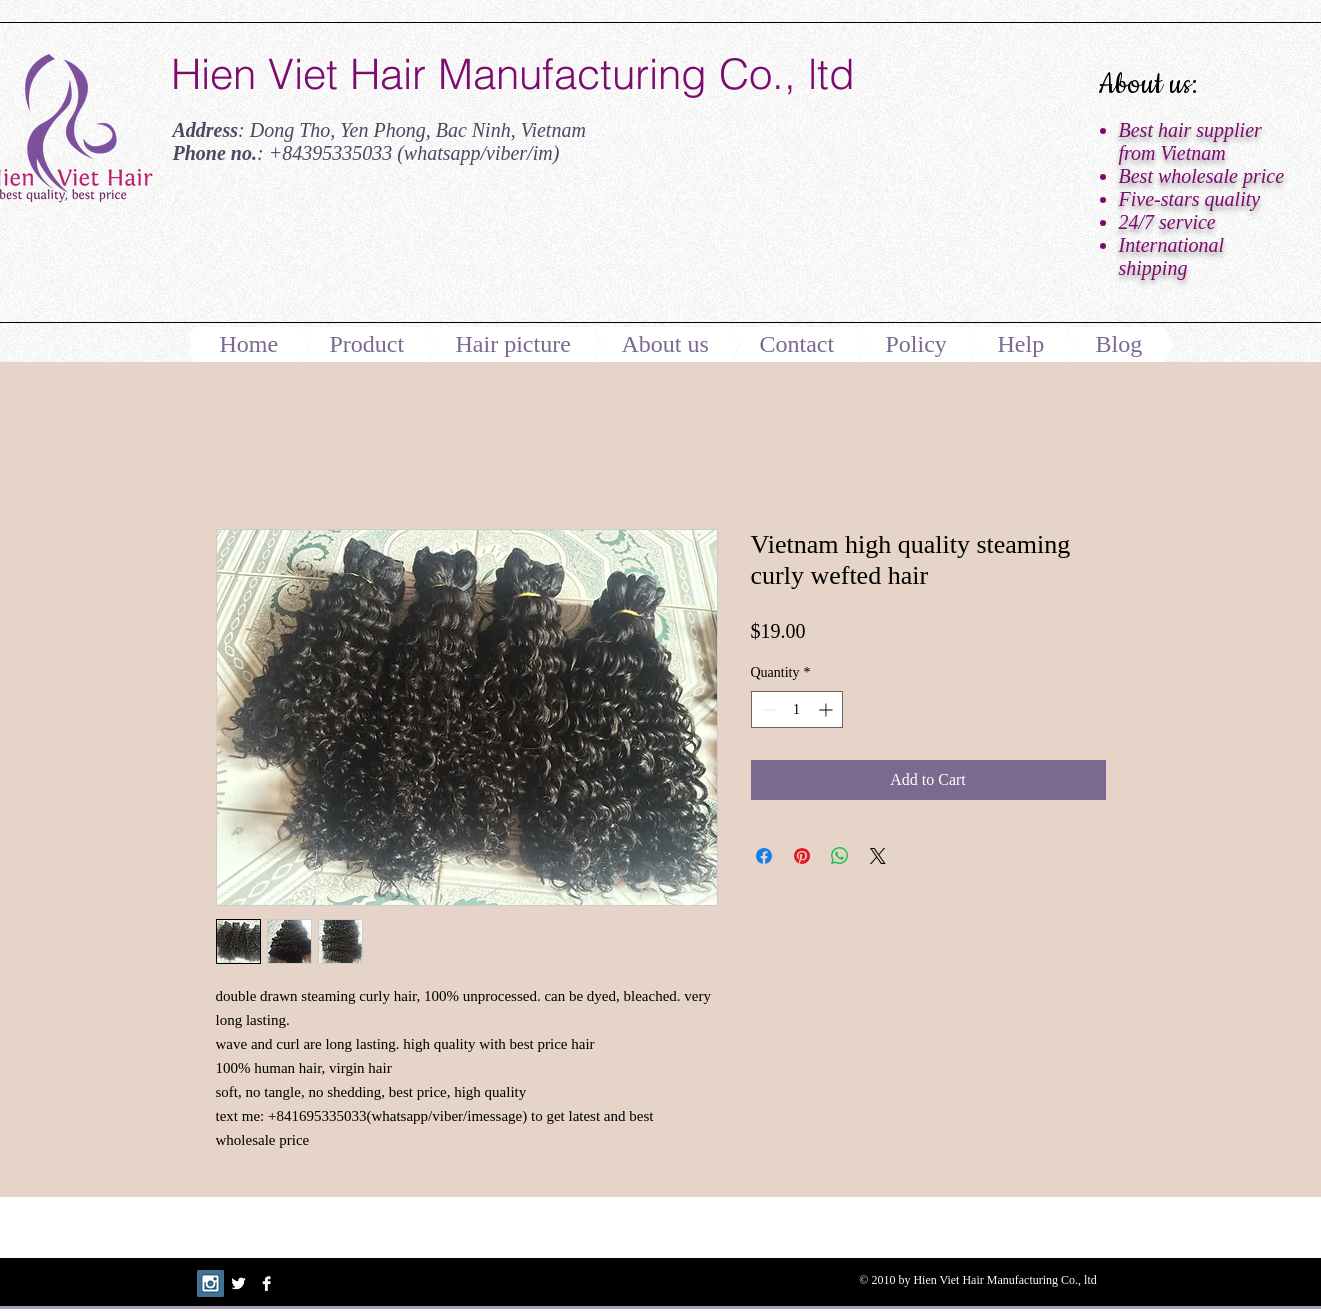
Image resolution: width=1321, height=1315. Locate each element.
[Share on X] (878, 856)
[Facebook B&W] (266, 1283)
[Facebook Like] (296, 253)
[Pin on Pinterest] (802, 856)
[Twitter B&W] (238, 1283)
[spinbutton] (797, 709)
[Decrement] (766, 709)
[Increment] (827, 709)
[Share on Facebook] (764, 856)
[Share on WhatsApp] (840, 856)
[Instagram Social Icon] (210, 1283)
